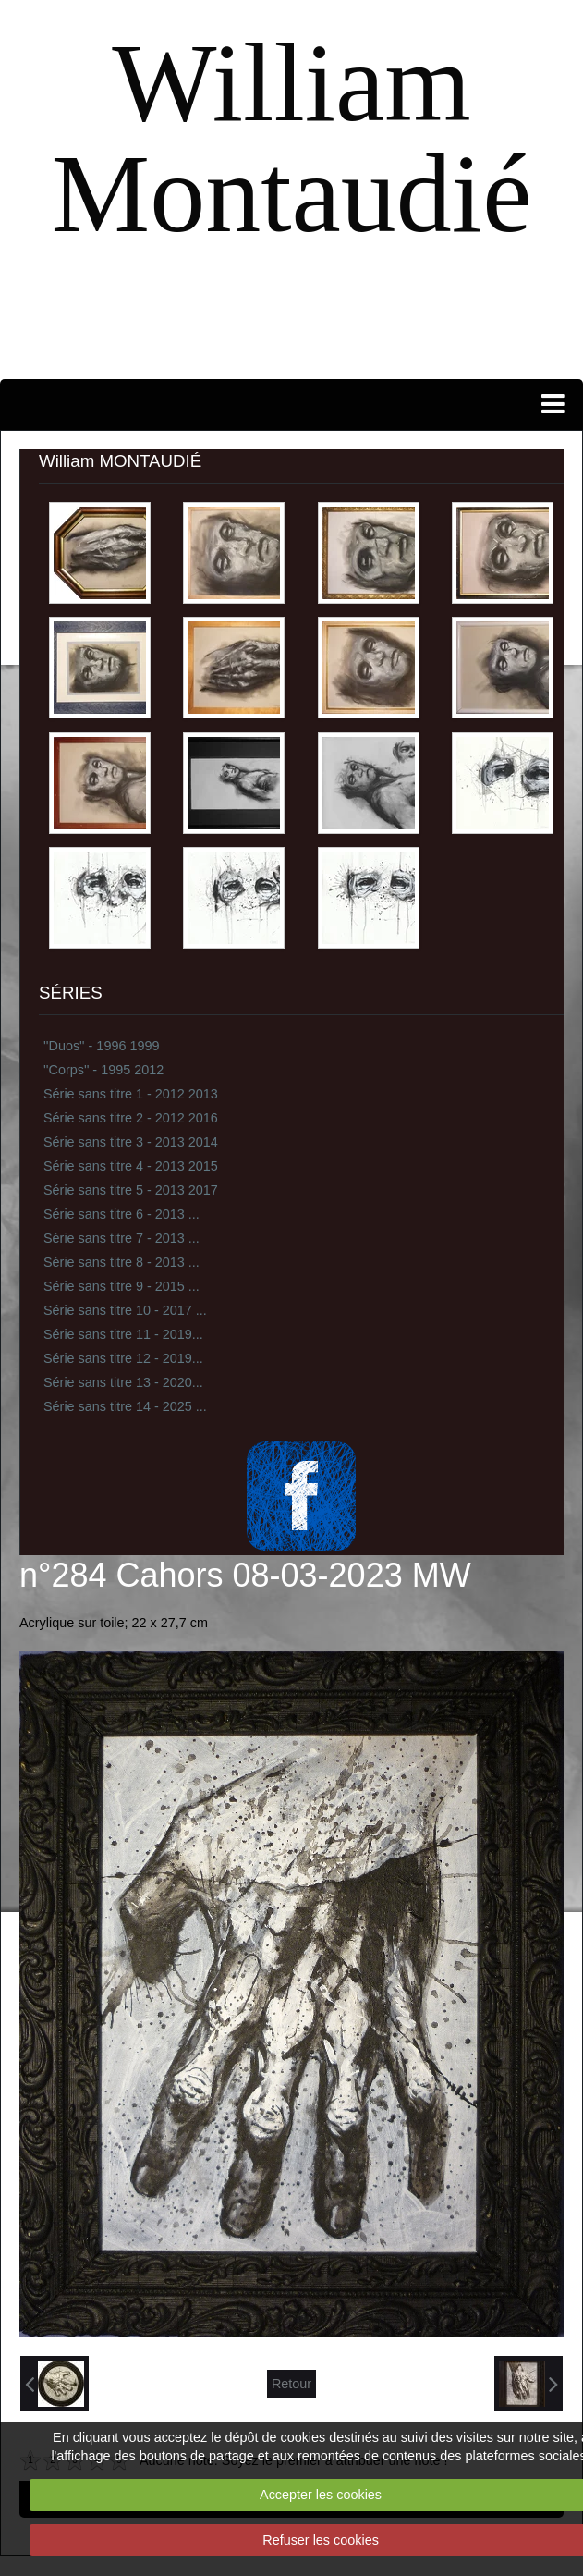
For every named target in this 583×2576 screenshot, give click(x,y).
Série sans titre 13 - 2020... (123, 1382)
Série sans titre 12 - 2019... (123, 1358)
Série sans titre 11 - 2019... (123, 1334)
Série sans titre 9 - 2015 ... (121, 1286)
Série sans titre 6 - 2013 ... (121, 1214)
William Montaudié (292, 138)
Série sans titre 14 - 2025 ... (125, 1406)
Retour (291, 2383)
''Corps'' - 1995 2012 (103, 1069)
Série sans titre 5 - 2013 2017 (130, 1190)
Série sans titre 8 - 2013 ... (121, 1262)
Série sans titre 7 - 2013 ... (121, 1238)
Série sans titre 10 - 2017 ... (125, 1310)
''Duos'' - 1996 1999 (101, 1045)
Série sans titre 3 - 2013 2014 (130, 1142)
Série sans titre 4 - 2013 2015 (130, 1166)
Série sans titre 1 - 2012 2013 (130, 1093)
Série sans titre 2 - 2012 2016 (130, 1117)
